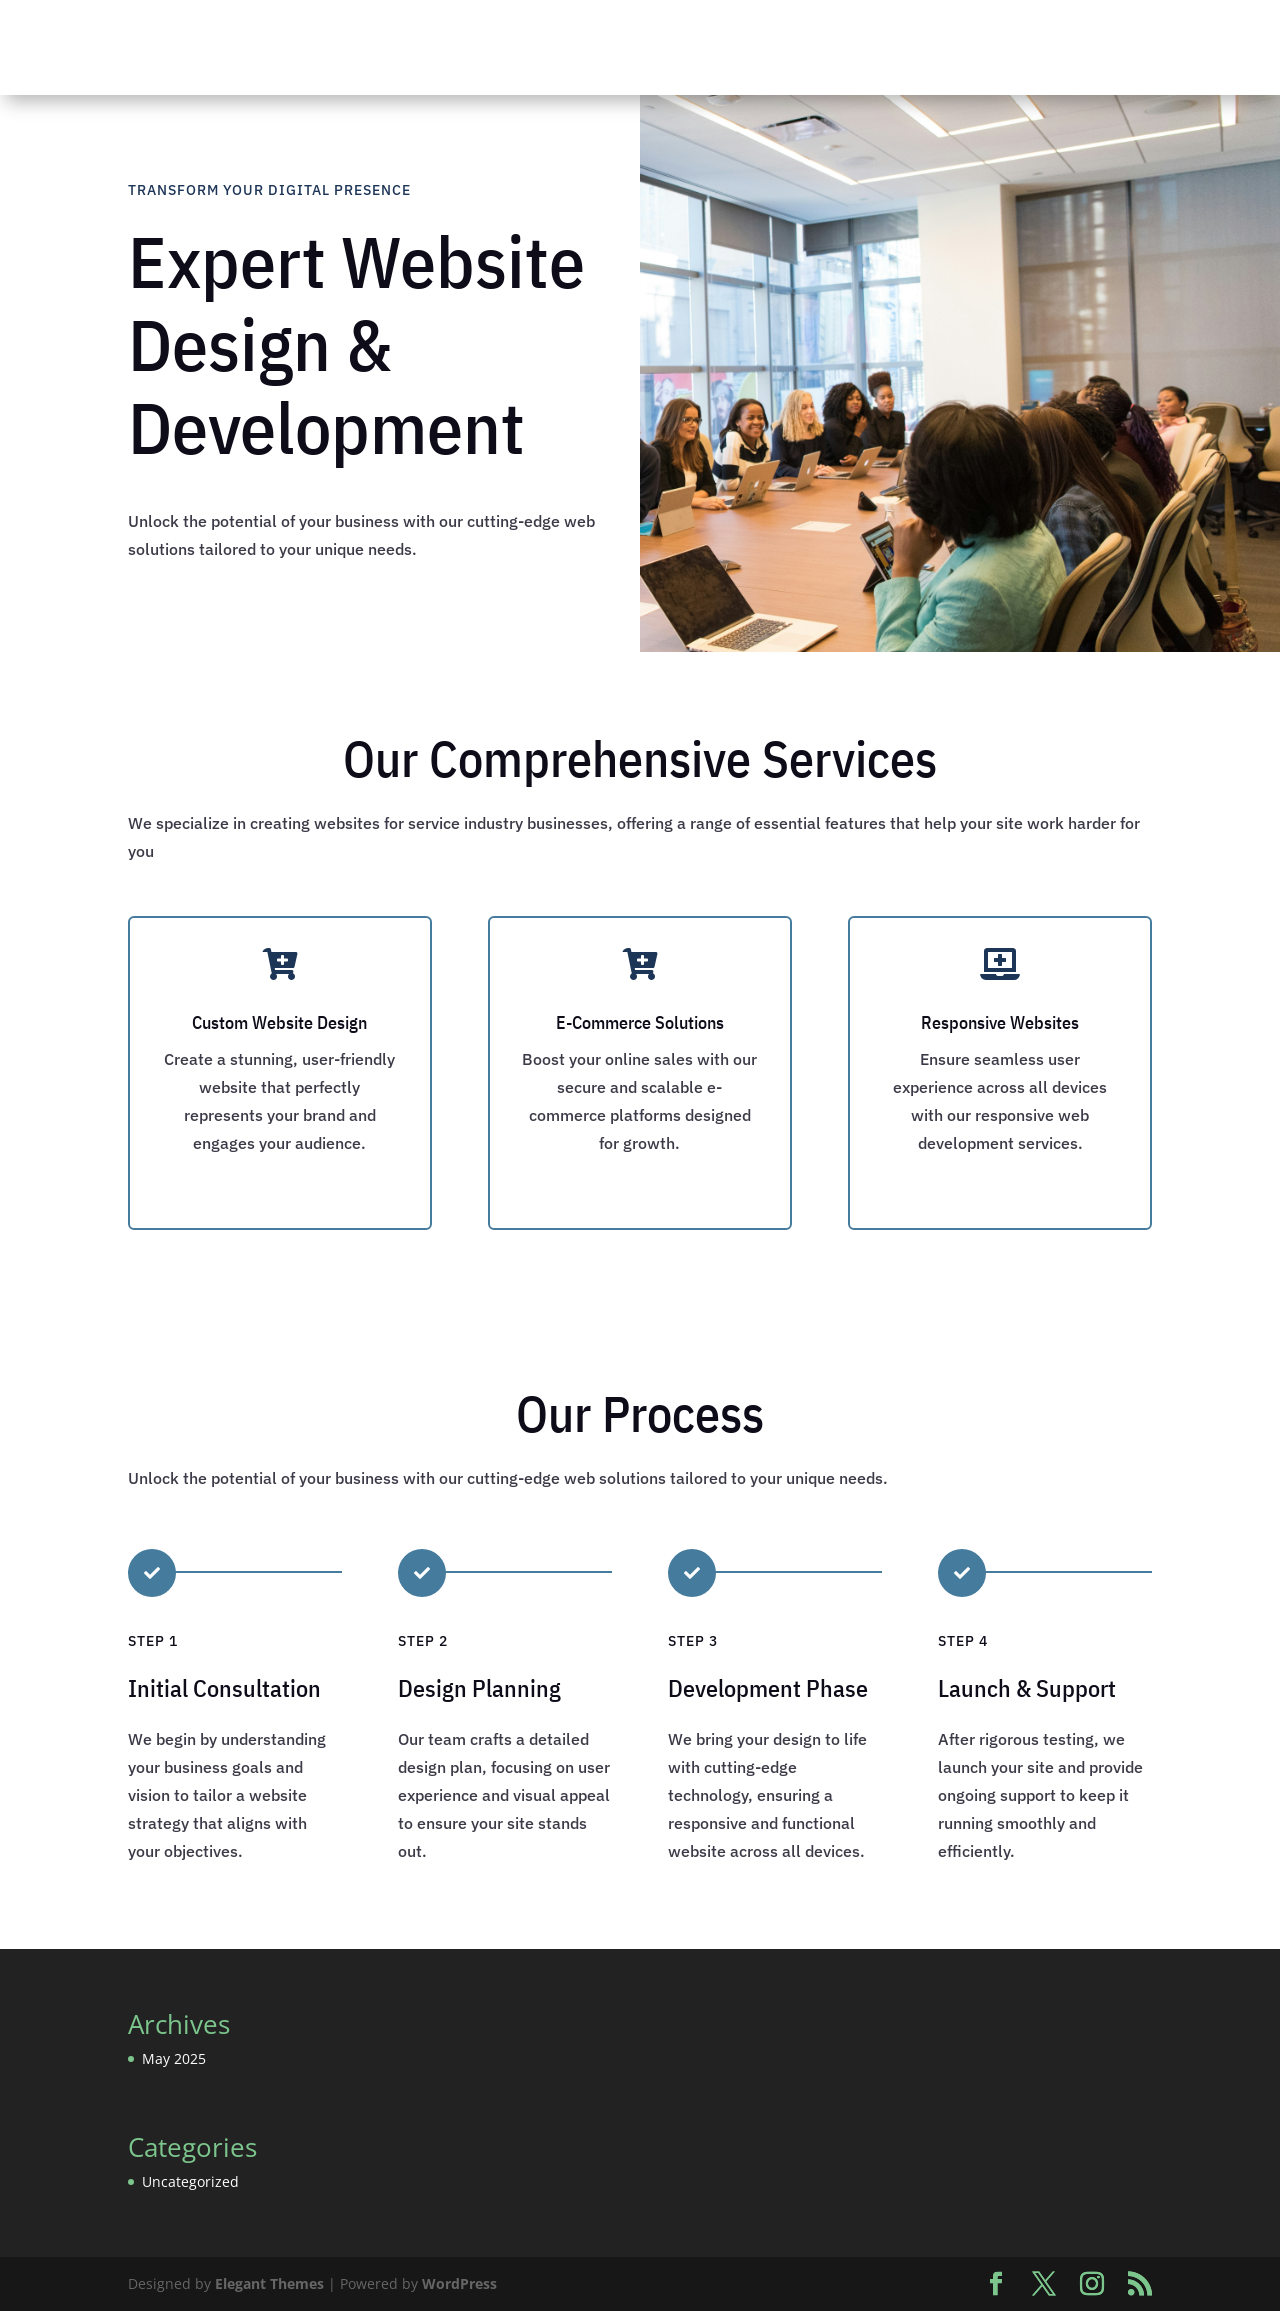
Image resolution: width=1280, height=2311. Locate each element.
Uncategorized (190, 2181)
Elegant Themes (269, 2283)
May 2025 (174, 2058)
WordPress (459, 2283)
